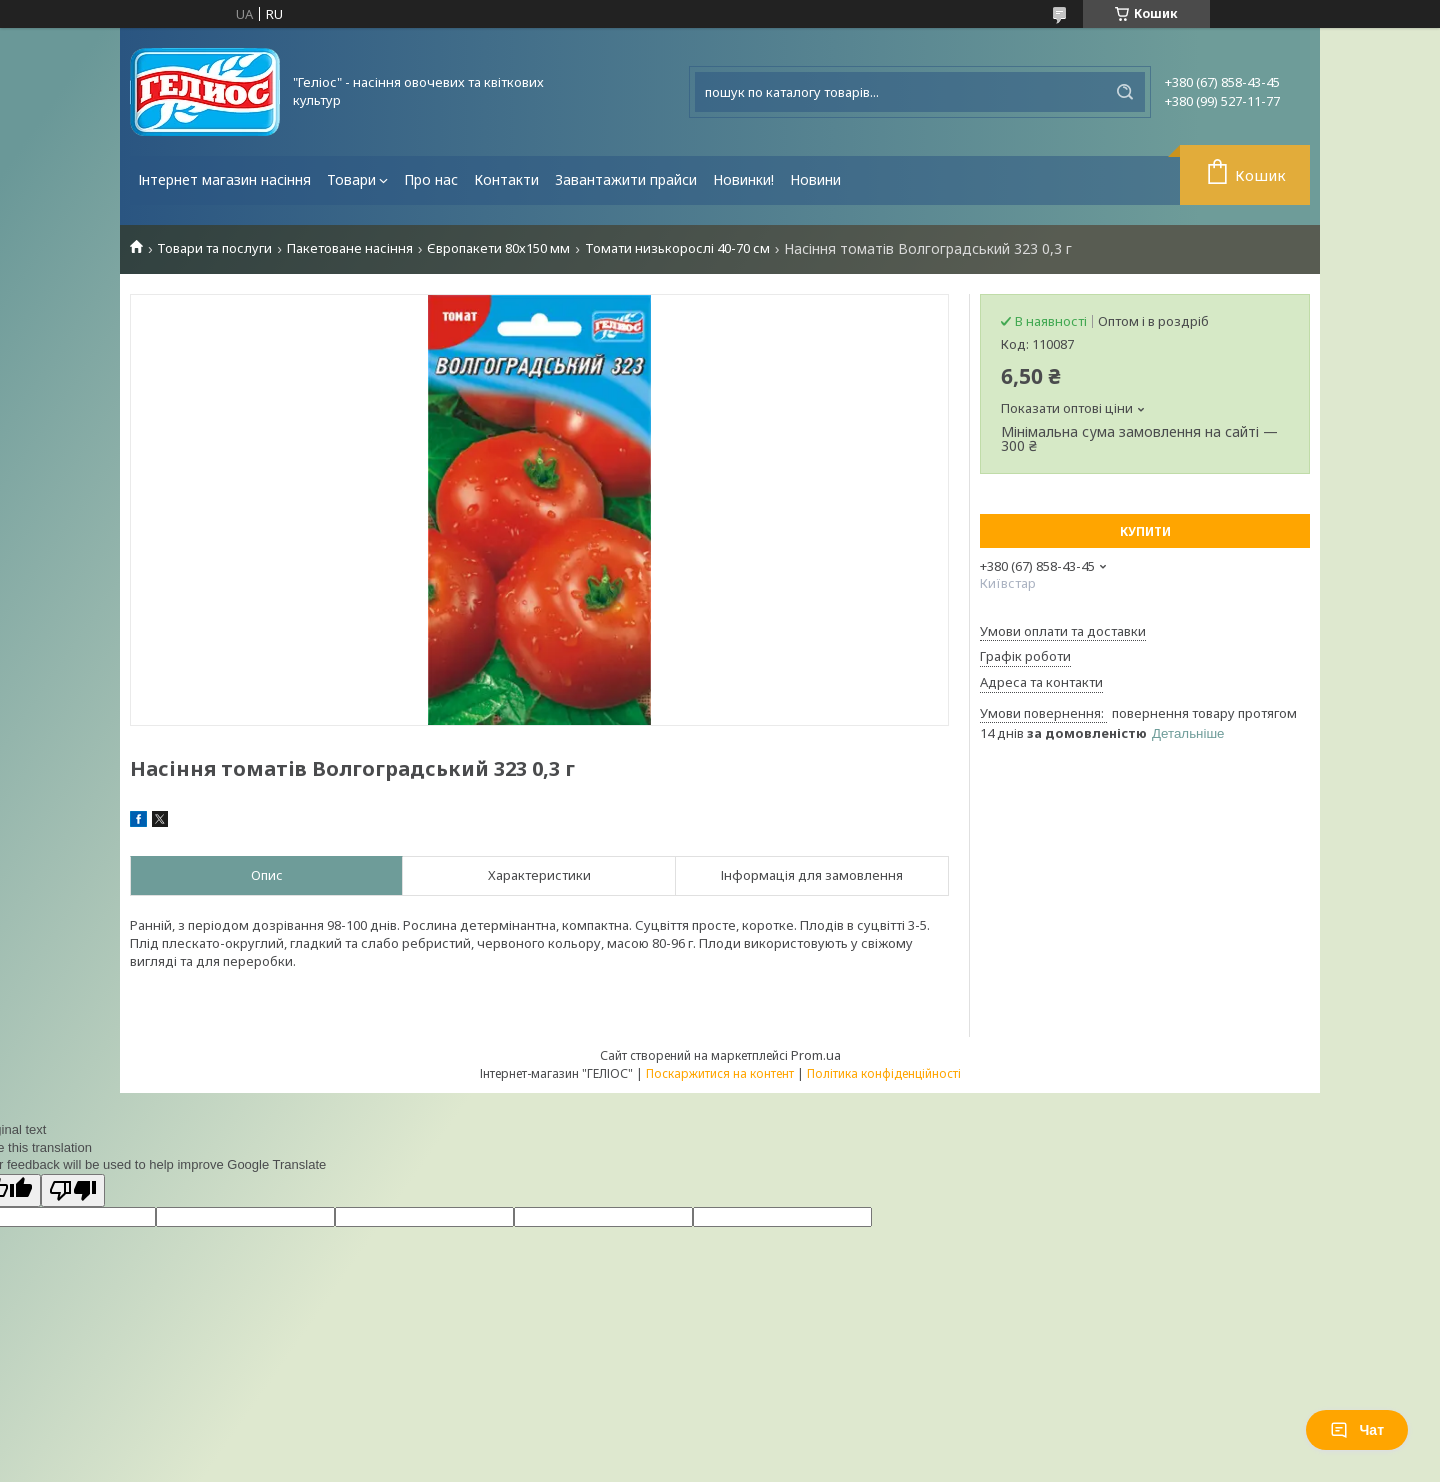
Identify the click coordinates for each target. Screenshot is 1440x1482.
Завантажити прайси (626, 179)
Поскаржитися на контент (720, 1073)
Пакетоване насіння (350, 248)
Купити (1145, 531)
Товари (351, 179)
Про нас (431, 179)
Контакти (506, 179)
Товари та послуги (214, 248)
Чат (1357, 1430)
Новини (815, 179)
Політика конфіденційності (884, 1073)
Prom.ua (816, 1055)
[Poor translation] (73, 1190)
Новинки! (743, 179)
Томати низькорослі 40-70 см (677, 248)
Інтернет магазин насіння (224, 179)
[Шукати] (1125, 92)
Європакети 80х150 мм (498, 248)
